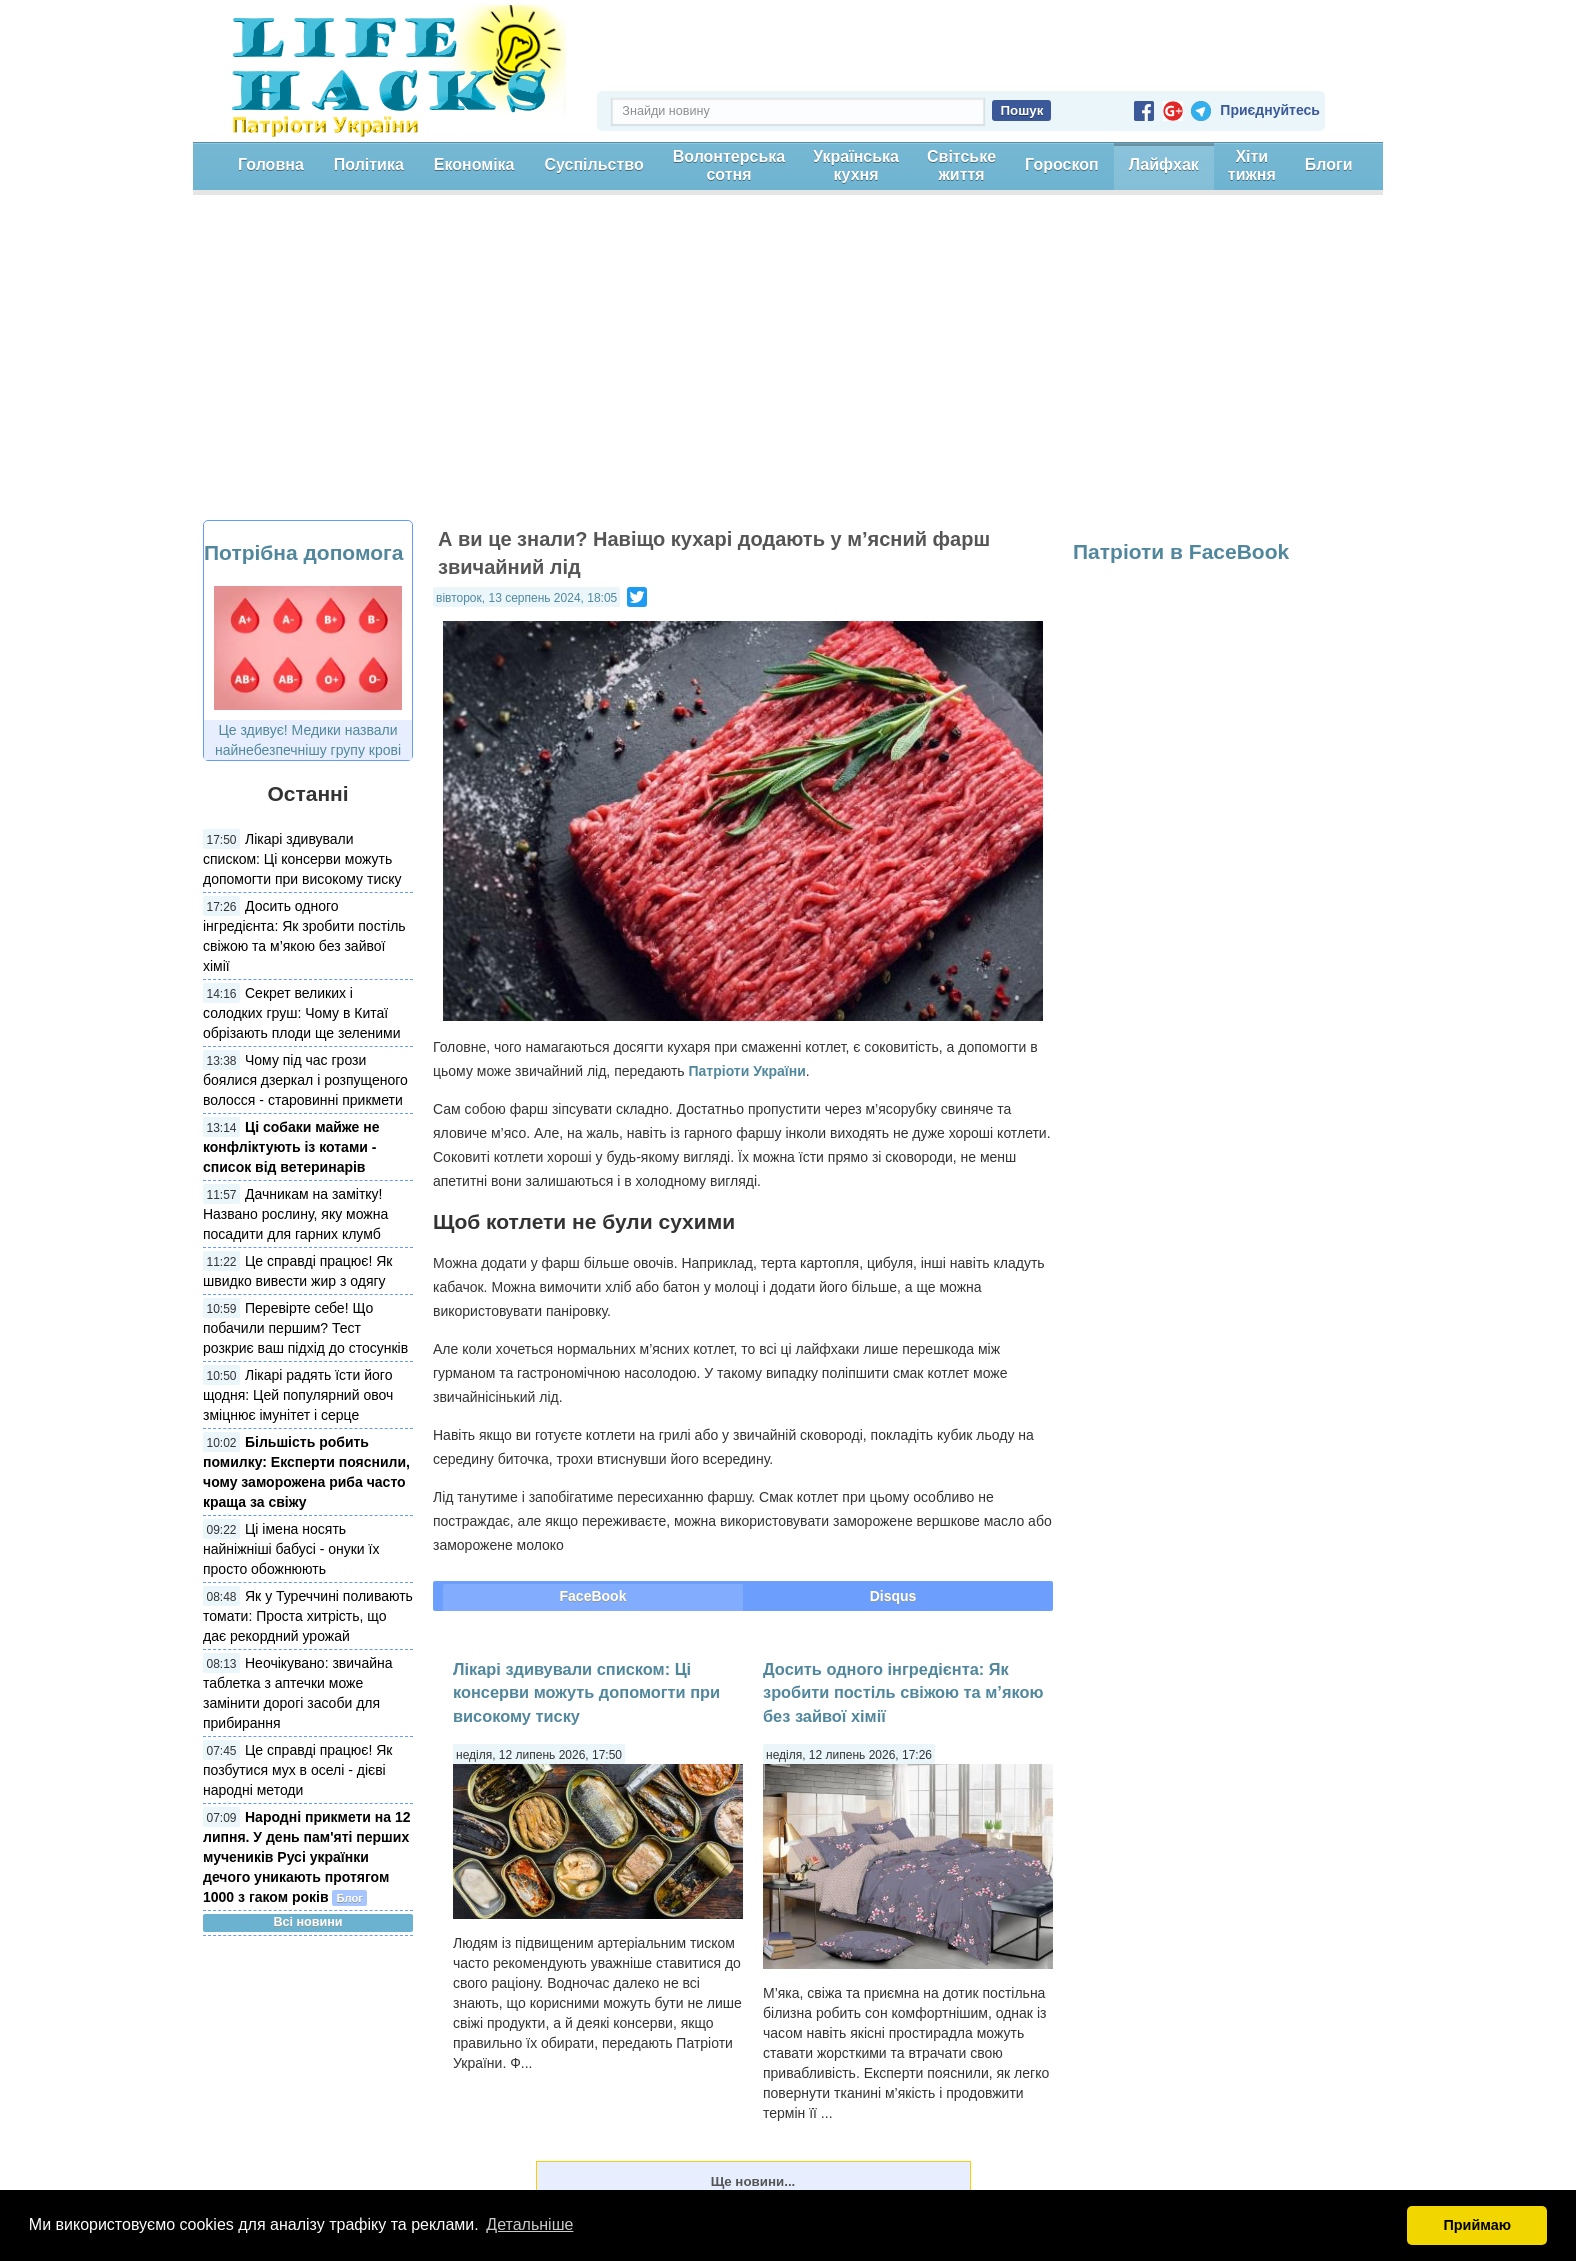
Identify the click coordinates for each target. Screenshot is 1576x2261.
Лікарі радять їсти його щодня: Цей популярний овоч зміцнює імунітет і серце (298, 1395)
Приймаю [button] (1477, 2225)
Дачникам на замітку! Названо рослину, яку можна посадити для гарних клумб (295, 1214)
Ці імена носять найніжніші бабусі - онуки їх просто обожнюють (291, 1549)
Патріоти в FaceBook (1181, 551)
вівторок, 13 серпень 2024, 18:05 (526, 598)
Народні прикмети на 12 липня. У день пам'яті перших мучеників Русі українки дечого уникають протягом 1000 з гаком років (307, 1857)
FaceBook (593, 1596)
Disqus (893, 1596)
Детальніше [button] (529, 2224)
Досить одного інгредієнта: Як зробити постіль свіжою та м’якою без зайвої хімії (903, 1692)
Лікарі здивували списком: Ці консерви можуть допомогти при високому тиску (302, 859)
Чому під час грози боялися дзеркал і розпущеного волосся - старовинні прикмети (305, 1080)
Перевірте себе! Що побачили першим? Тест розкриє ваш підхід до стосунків (305, 1328)
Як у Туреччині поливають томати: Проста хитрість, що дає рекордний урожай (308, 1616)
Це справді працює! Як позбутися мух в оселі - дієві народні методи (297, 1770)
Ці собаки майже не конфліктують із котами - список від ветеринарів (291, 1147)
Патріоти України (747, 1071)
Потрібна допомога (303, 552)
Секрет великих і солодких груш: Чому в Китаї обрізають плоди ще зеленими (302, 1013)
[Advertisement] (788, 370)
